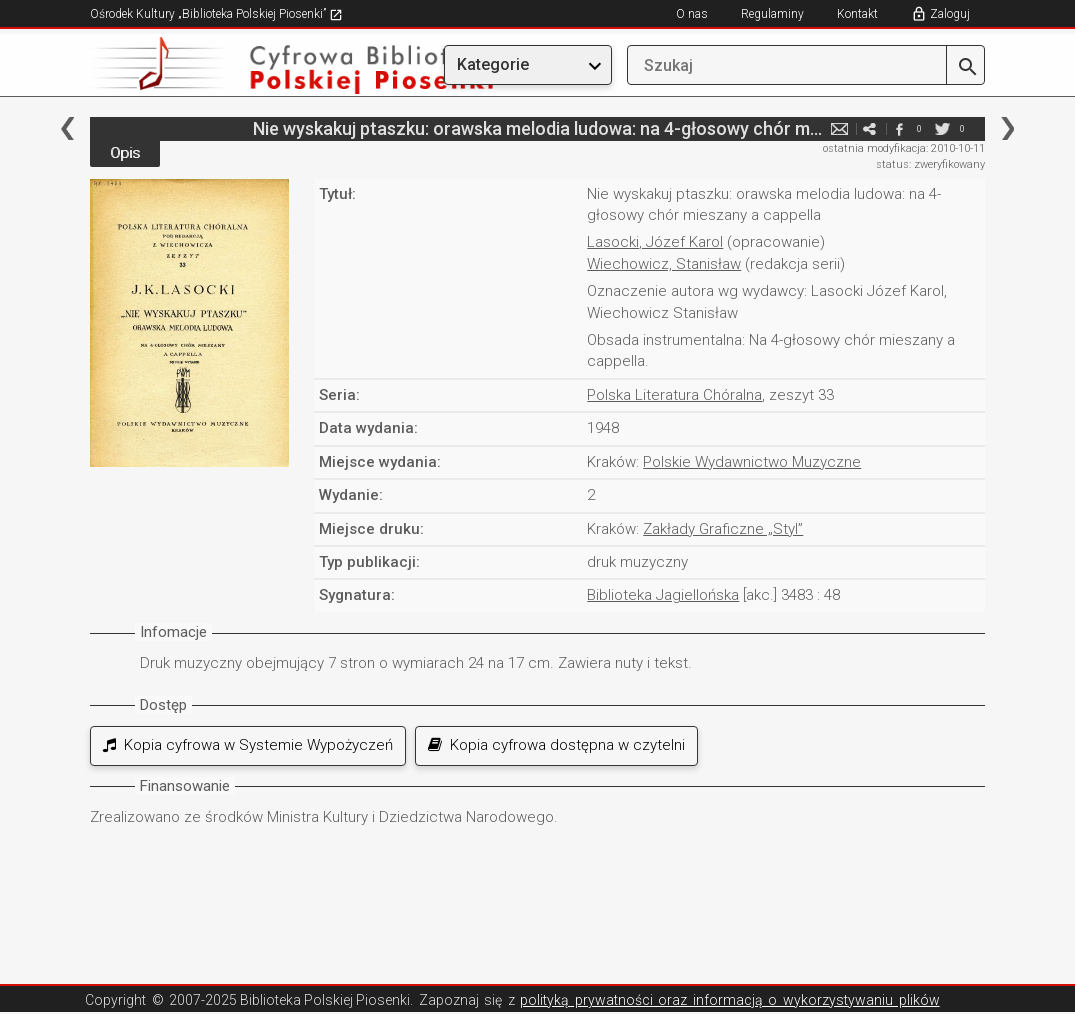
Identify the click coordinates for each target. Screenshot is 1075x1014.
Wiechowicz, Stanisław (664, 264)
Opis (125, 153)
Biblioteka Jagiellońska (663, 595)
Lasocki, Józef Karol (655, 242)
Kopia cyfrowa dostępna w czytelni (556, 745)
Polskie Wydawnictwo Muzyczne (752, 462)
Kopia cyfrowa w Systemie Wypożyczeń (248, 745)
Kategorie (493, 64)
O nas (692, 14)
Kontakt (857, 14)
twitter (942, 128)
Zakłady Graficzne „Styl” (723, 529)
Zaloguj (950, 14)
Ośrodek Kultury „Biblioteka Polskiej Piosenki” (216, 14)
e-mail (839, 128)
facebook (899, 128)
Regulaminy (772, 14)
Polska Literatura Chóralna (674, 395)
